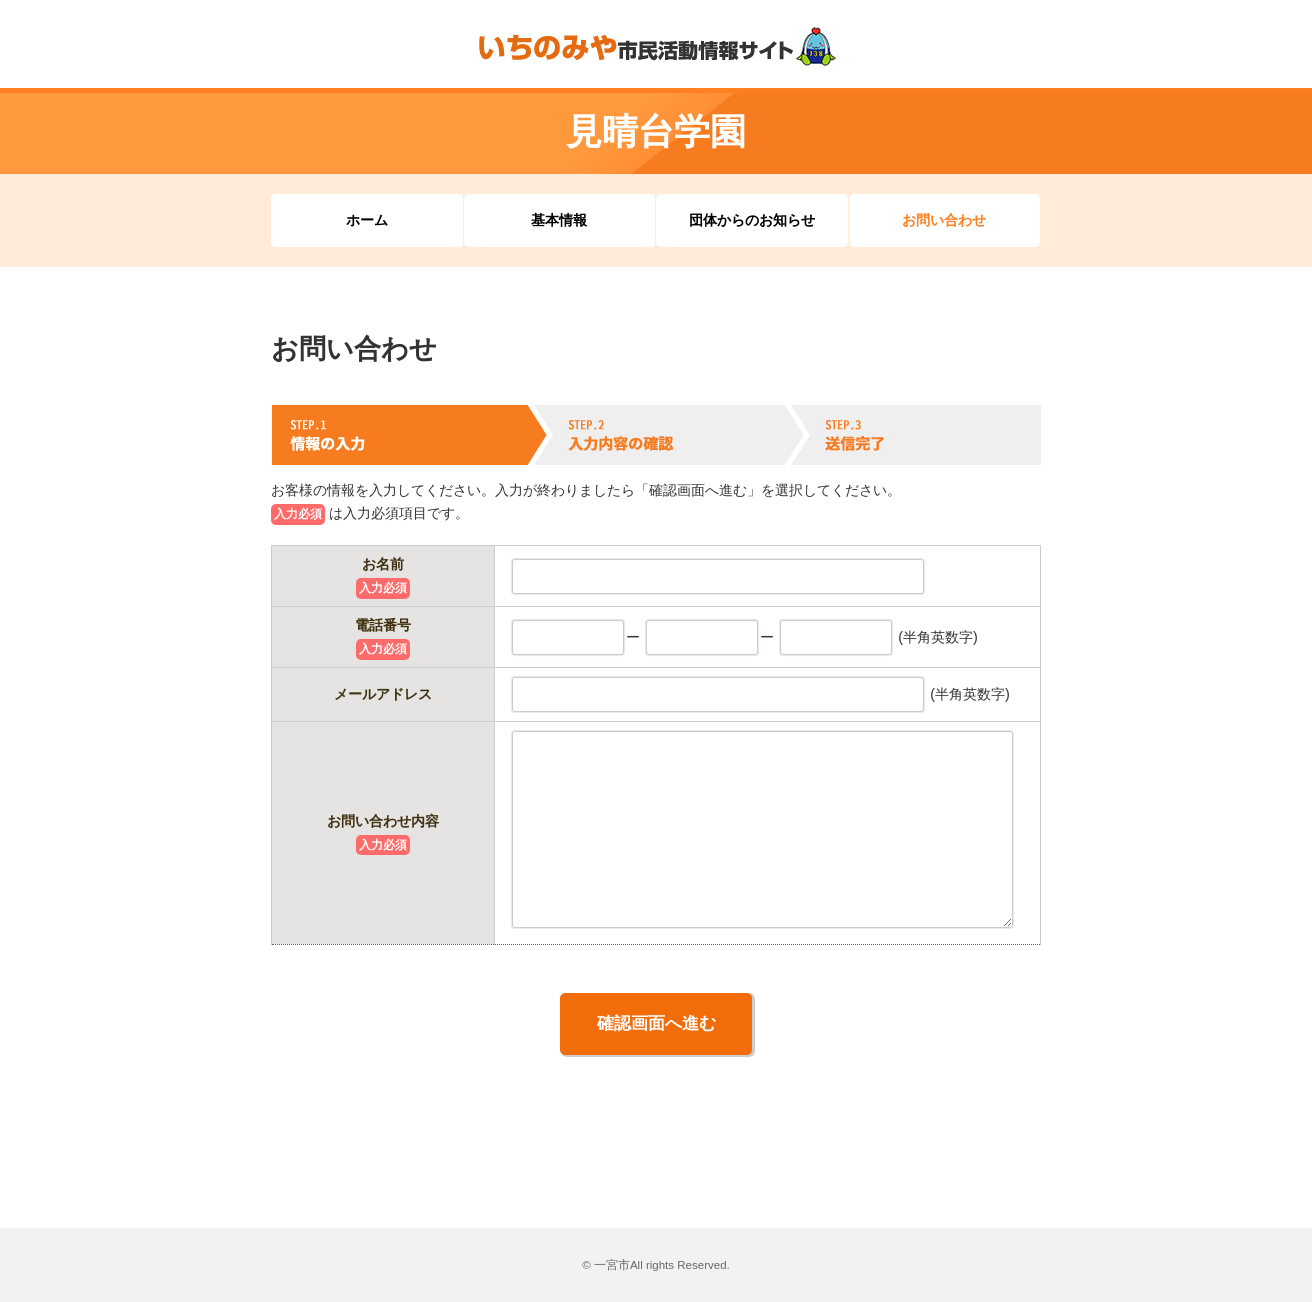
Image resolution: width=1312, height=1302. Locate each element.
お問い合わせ (944, 220)
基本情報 (559, 220)
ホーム (367, 220)
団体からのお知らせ (752, 220)
